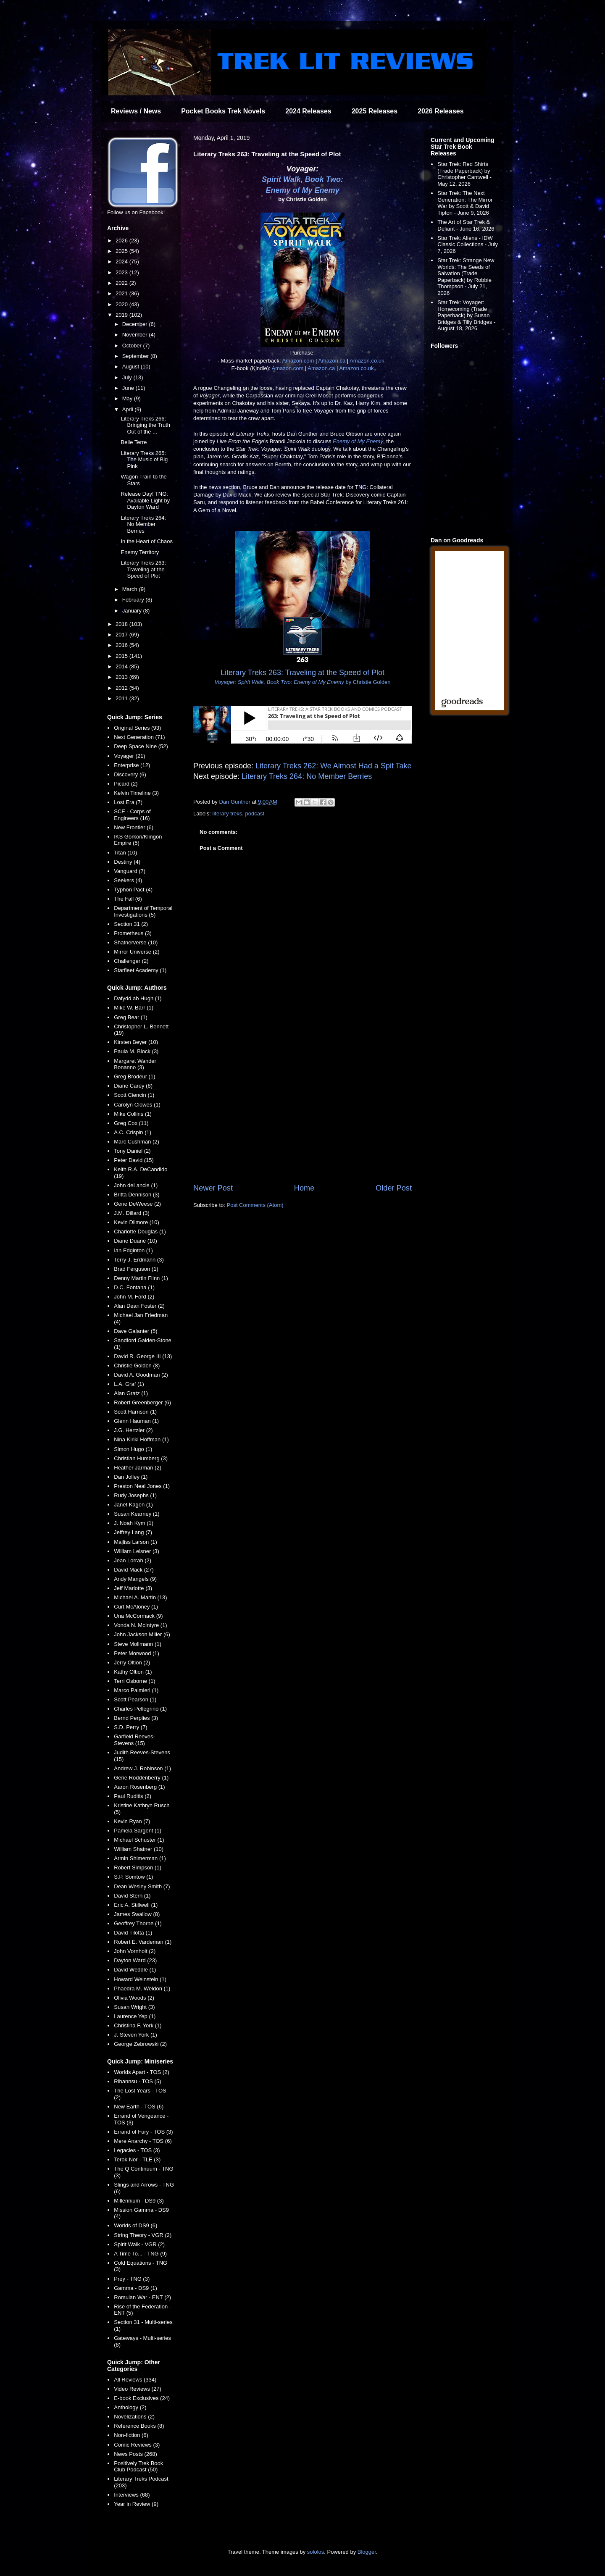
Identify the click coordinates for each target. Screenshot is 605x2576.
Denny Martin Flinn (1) (141, 1278)
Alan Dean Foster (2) (139, 1306)
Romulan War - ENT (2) (142, 2297)
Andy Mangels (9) (135, 1579)
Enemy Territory (140, 552)
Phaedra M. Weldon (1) (142, 1988)
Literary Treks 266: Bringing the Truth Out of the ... (145, 425)
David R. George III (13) (143, 1356)
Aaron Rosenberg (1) (139, 1787)
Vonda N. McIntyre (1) (140, 1625)
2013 (122, 677)
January (132, 610)
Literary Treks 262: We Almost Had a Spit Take (333, 766)
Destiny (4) (127, 862)
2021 (122, 293)
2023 (122, 272)
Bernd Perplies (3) (136, 1718)
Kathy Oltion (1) (133, 1672)
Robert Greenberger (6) (142, 1402)
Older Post (394, 1188)
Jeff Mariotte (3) (133, 1588)
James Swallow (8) (137, 1914)
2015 (122, 656)
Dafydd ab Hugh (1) (137, 998)
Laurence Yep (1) (134, 2016)
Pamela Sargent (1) (137, 1830)
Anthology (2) (130, 2407)
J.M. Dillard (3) (132, 1213)
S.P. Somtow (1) (133, 1877)
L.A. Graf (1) (129, 1384)
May (128, 398)
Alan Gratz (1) (131, 1393)
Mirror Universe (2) (136, 952)
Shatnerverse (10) (136, 942)
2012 (122, 688)
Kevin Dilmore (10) (136, 1222)
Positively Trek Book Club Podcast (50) (138, 2466)
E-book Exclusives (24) (142, 2398)
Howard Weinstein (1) (140, 1979)
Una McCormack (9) (138, 1616)
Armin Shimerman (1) (140, 1858)
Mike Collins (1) (133, 1114)
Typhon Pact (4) (133, 889)
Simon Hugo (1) (133, 1449)
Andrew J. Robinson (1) (142, 1768)
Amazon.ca (331, 360)
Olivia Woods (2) (134, 1998)
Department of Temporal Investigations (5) (143, 911)
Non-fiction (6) (131, 2435)
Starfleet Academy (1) (140, 970)
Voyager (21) (129, 756)
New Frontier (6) (133, 827)
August (131, 366)
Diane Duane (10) (135, 1241)
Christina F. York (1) (137, 2025)
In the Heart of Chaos (147, 541)
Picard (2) (125, 784)
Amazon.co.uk (367, 360)
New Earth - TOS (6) (138, 2106)
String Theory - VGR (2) (142, 2235)
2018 (122, 624)
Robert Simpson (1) (137, 1867)
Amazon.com (298, 360)
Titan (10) (125, 852)
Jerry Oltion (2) (132, 1662)
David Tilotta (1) (133, 1932)
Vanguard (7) (129, 871)
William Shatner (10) (138, 1849)
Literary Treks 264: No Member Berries (307, 776)
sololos (315, 2552)
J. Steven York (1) (135, 2035)
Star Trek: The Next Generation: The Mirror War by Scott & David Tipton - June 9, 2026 (464, 203)
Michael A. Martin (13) (140, 1597)
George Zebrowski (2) (140, 2044)
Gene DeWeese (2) (137, 1204)
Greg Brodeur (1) (134, 1076)
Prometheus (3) (133, 933)
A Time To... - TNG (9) (140, 2253)
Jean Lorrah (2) (132, 1560)
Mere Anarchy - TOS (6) (143, 2141)
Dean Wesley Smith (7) (142, 1886)
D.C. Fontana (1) (134, 1287)
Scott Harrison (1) (135, 1412)
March (130, 589)
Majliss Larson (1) (135, 1542)
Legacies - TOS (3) (137, 2150)
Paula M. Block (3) (136, 1051)
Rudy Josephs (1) (135, 1495)
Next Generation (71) (139, 737)
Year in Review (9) (136, 2504)
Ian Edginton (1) (133, 1250)
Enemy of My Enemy (302, 190)
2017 (122, 634)
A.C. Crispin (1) (132, 1132)
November (135, 334)
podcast (255, 813)
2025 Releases (374, 111)
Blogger (367, 2552)
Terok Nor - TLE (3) (137, 2159)
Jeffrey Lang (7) (133, 1532)
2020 (122, 304)
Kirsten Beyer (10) (136, 1042)
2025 (122, 251)
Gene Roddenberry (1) (141, 1777)
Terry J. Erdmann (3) (138, 1259)
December (135, 324)
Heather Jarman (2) (137, 1467)
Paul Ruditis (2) (132, 1796)
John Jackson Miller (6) (142, 1634)
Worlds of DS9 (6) (135, 2225)
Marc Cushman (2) (136, 1141)
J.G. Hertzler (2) (133, 1430)
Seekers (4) (128, 880)
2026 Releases (440, 111)
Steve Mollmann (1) (137, 1644)
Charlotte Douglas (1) (140, 1231)
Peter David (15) (134, 1160)
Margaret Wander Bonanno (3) (135, 1064)
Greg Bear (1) (130, 1017)
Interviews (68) (132, 2495)
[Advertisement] (302, 1113)
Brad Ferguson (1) (136, 1269)
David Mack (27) (134, 1570)
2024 (122, 261)
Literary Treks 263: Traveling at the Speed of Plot (143, 569)
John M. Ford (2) (134, 1296)
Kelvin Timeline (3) (136, 793)
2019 (122, 315)
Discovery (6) (130, 774)
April (128, 409)
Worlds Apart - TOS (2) (141, 2072)
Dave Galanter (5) (135, 1331)
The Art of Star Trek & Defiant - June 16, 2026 (465, 225)
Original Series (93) (137, 728)
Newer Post (213, 1188)
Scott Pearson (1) (135, 1699)
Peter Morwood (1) (136, 1653)
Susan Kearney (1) (136, 1514)
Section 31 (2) (131, 924)
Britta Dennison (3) (136, 1194)
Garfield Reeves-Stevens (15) (134, 1739)
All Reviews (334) (135, 2379)
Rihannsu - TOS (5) (137, 2081)
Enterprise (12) (132, 765)
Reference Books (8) (139, 2426)
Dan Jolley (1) (130, 1477)
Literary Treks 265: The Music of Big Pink (144, 459)
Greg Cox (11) (131, 1123)
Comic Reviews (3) (137, 2445)
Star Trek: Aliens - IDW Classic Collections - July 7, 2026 (467, 244)
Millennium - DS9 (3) (138, 2200)
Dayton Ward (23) (135, 1960)
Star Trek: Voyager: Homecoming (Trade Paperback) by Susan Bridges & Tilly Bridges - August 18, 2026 (466, 315)
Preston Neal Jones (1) (142, 1486)
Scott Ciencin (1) (134, 1095)
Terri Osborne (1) (134, 1681)
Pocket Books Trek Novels (223, 111)
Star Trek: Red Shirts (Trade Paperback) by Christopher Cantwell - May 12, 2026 (464, 174)
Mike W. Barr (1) (133, 1007)
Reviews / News (136, 111)
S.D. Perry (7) (130, 1727)
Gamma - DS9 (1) (135, 2288)
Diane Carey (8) (133, 1086)
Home (304, 1188)
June (129, 388)
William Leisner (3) (136, 1551)
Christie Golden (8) (137, 1365)
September (136, 356)
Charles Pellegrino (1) (140, 1709)
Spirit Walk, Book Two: (302, 179)
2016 (122, 645)
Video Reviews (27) (137, 2389)
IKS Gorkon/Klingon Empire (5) (138, 839)
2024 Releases (308, 111)
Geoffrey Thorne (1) (138, 1923)
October (132, 345)
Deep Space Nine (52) (141, 746)
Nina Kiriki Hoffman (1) (141, 1439)
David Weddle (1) (135, 1969)
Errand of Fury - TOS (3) (143, 2132)
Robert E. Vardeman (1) (142, 1942)
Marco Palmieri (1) (136, 1690)
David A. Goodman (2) (141, 1375)
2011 (122, 698)
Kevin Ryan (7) (132, 1821)
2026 (122, 240)
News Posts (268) (135, 2454)
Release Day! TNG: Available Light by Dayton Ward (145, 500)
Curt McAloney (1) (136, 1606)
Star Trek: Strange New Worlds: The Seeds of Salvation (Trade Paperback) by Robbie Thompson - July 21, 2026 (465, 276)
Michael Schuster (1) (139, 1840)
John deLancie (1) (136, 1185)
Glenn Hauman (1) (136, 1421)
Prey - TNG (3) (132, 2279)
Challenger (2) (131, 961)
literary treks (227, 813)
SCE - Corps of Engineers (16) (132, 814)
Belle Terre (134, 442)
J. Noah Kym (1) (133, 1523)
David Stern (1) (132, 1896)
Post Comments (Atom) (255, 1205)
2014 (122, 666)
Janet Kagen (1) (133, 1504)
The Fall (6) (128, 899)
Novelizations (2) (134, 2416)
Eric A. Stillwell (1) (136, 1905)
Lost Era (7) (128, 802)
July (128, 377)
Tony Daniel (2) (132, 1151)
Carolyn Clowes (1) (137, 1104)
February (134, 600)
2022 (122, 283)
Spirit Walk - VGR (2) (139, 2244)
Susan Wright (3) (134, 2007)
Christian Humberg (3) (141, 1458)
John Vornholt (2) (134, 1951)
